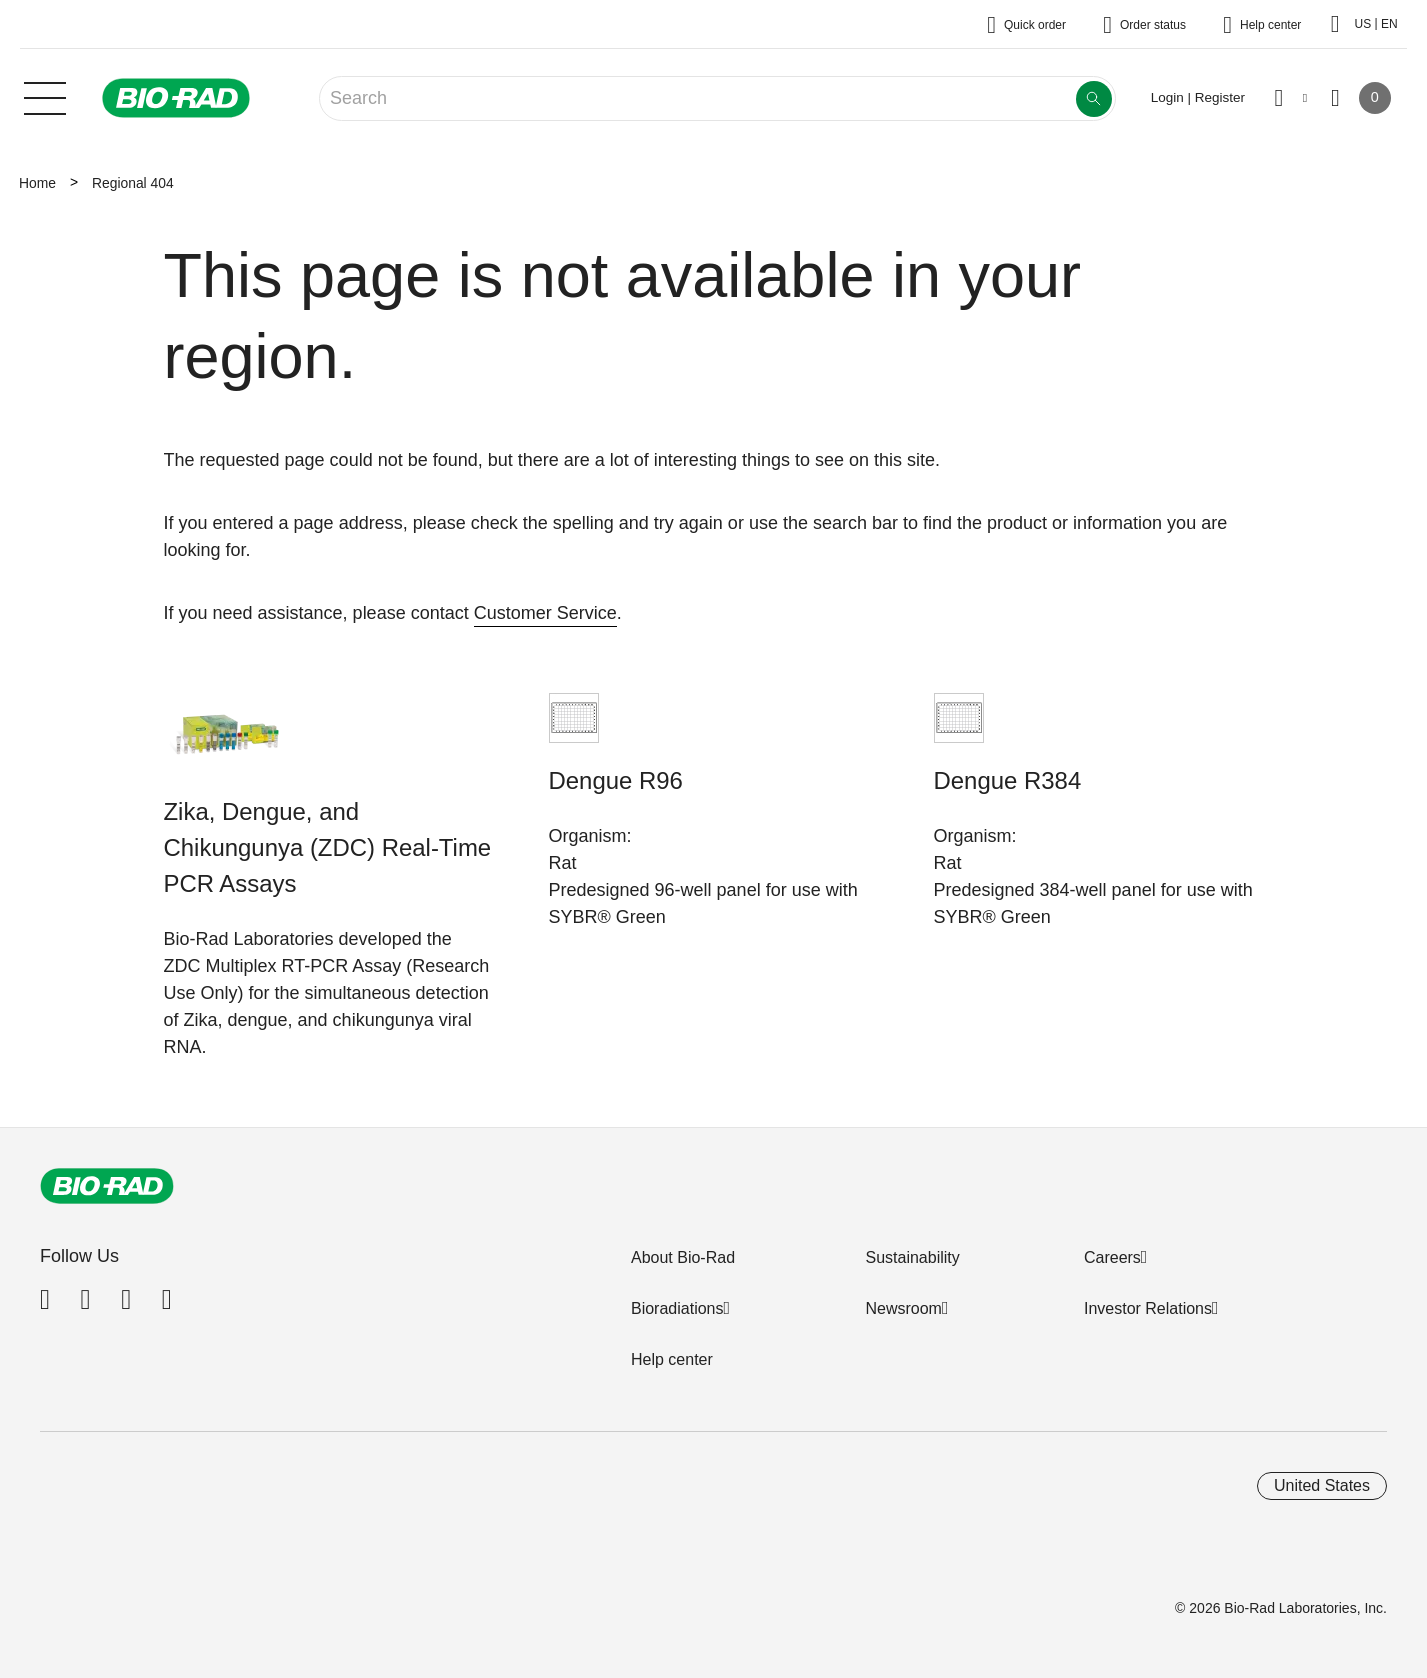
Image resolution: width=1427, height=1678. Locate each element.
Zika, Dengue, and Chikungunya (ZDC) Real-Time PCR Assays (328, 847)
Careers (1112, 1257)
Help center (672, 1359)
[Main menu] (45, 96)
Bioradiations (677, 1308)
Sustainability (912, 1257)
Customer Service (545, 613)
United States (1322, 1485)
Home (37, 183)
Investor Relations (1148, 1308)
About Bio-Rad (683, 1257)
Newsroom (903, 1308)
